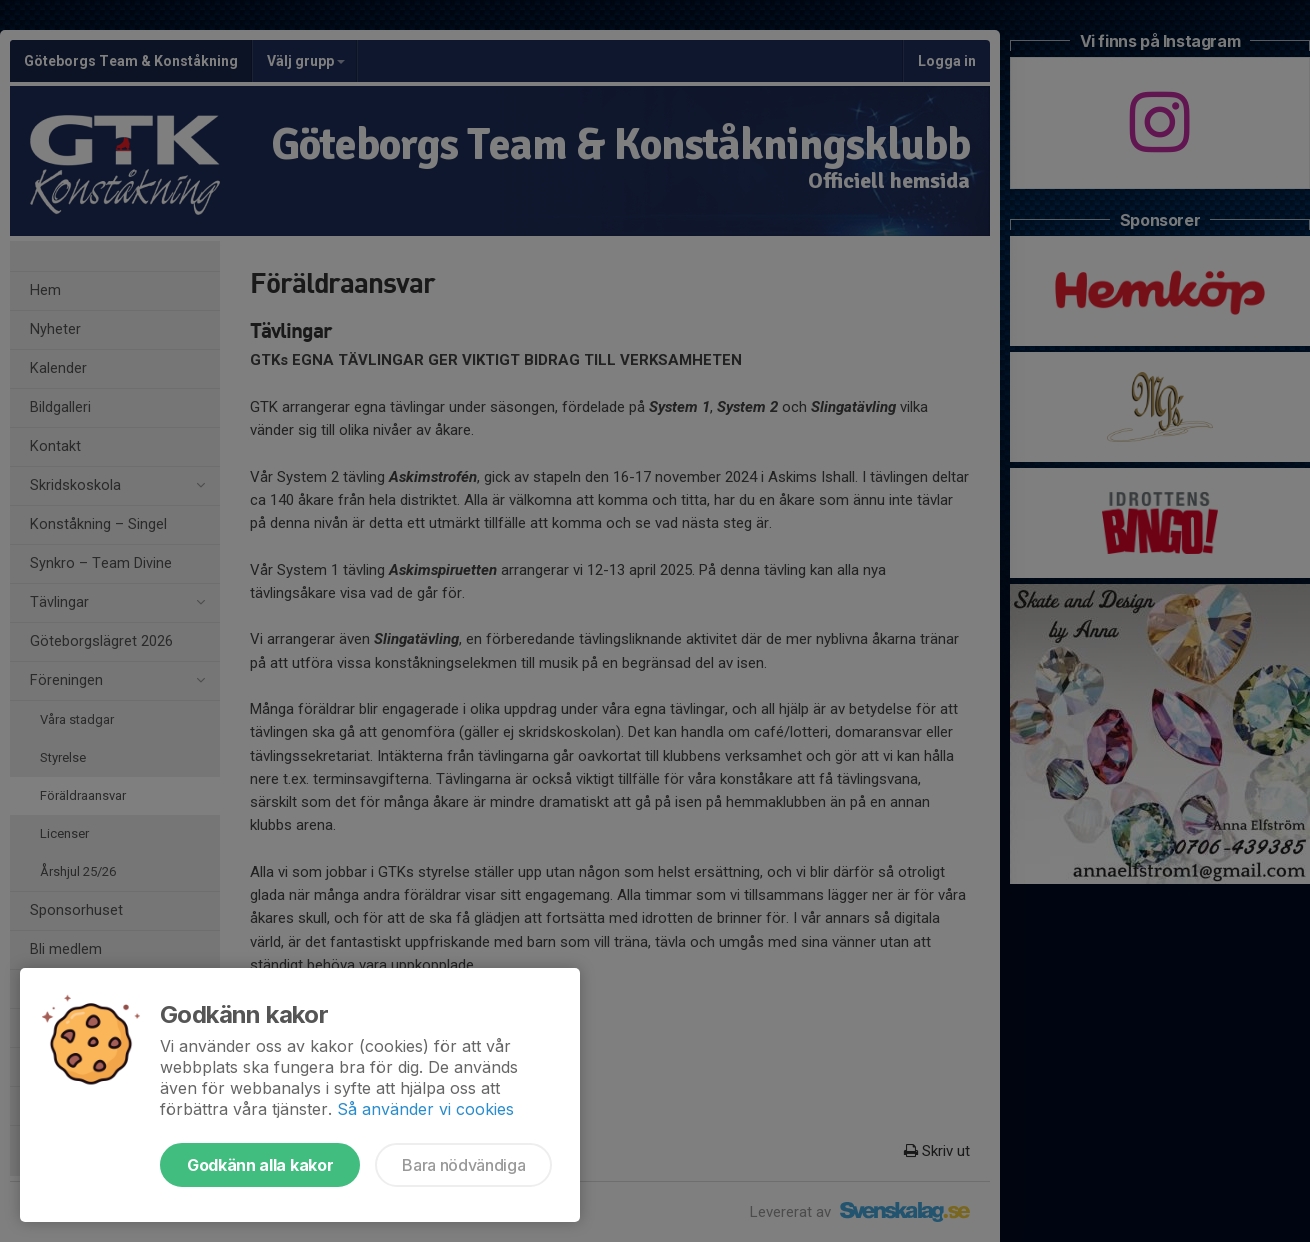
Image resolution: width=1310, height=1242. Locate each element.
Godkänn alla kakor (260, 1165)
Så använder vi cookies (425, 1109)
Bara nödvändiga (463, 1165)
